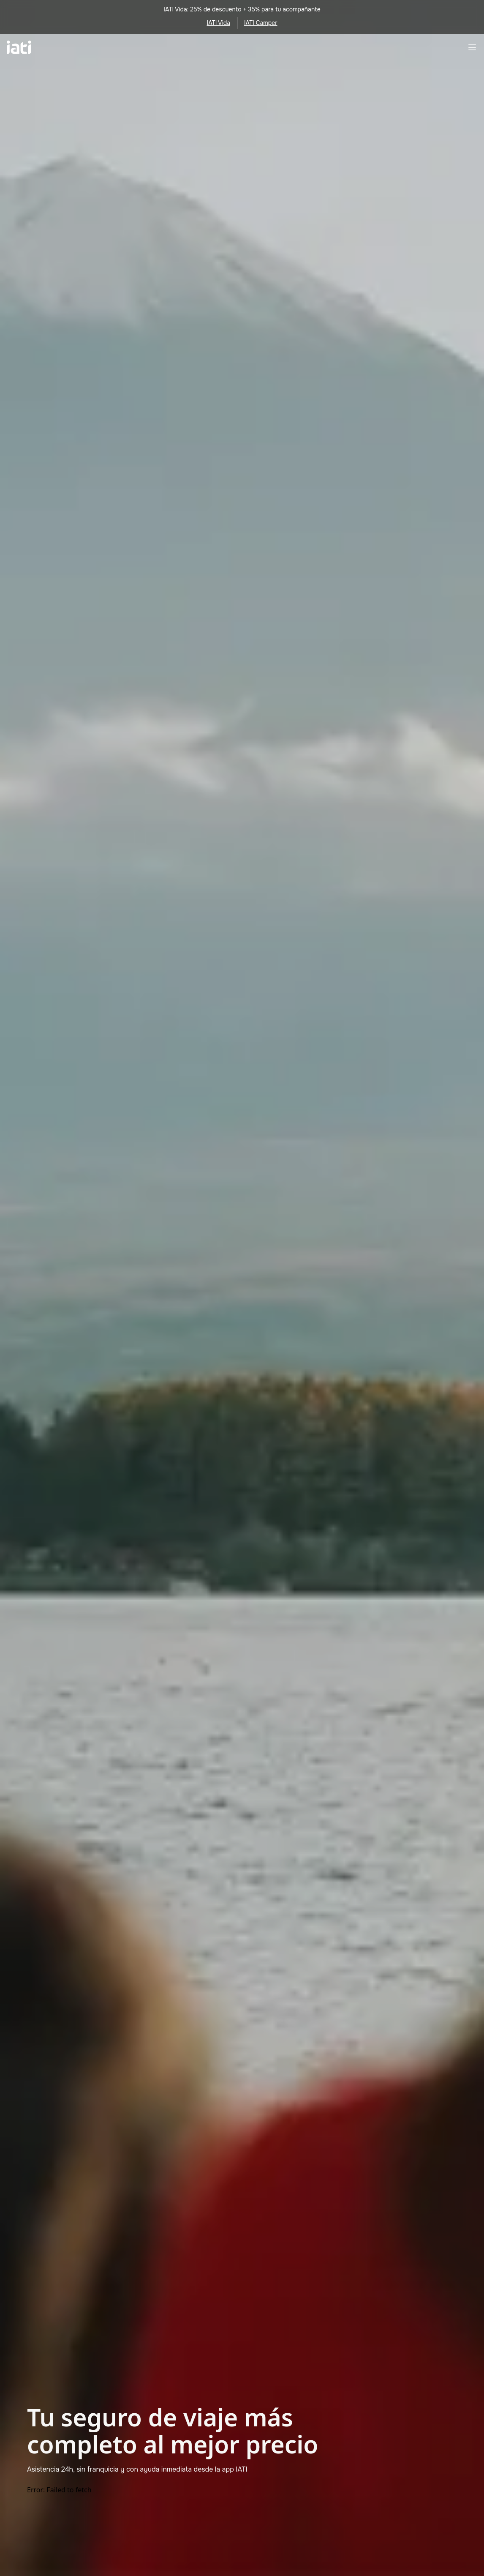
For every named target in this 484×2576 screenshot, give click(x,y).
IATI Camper (260, 23)
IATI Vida (218, 23)
